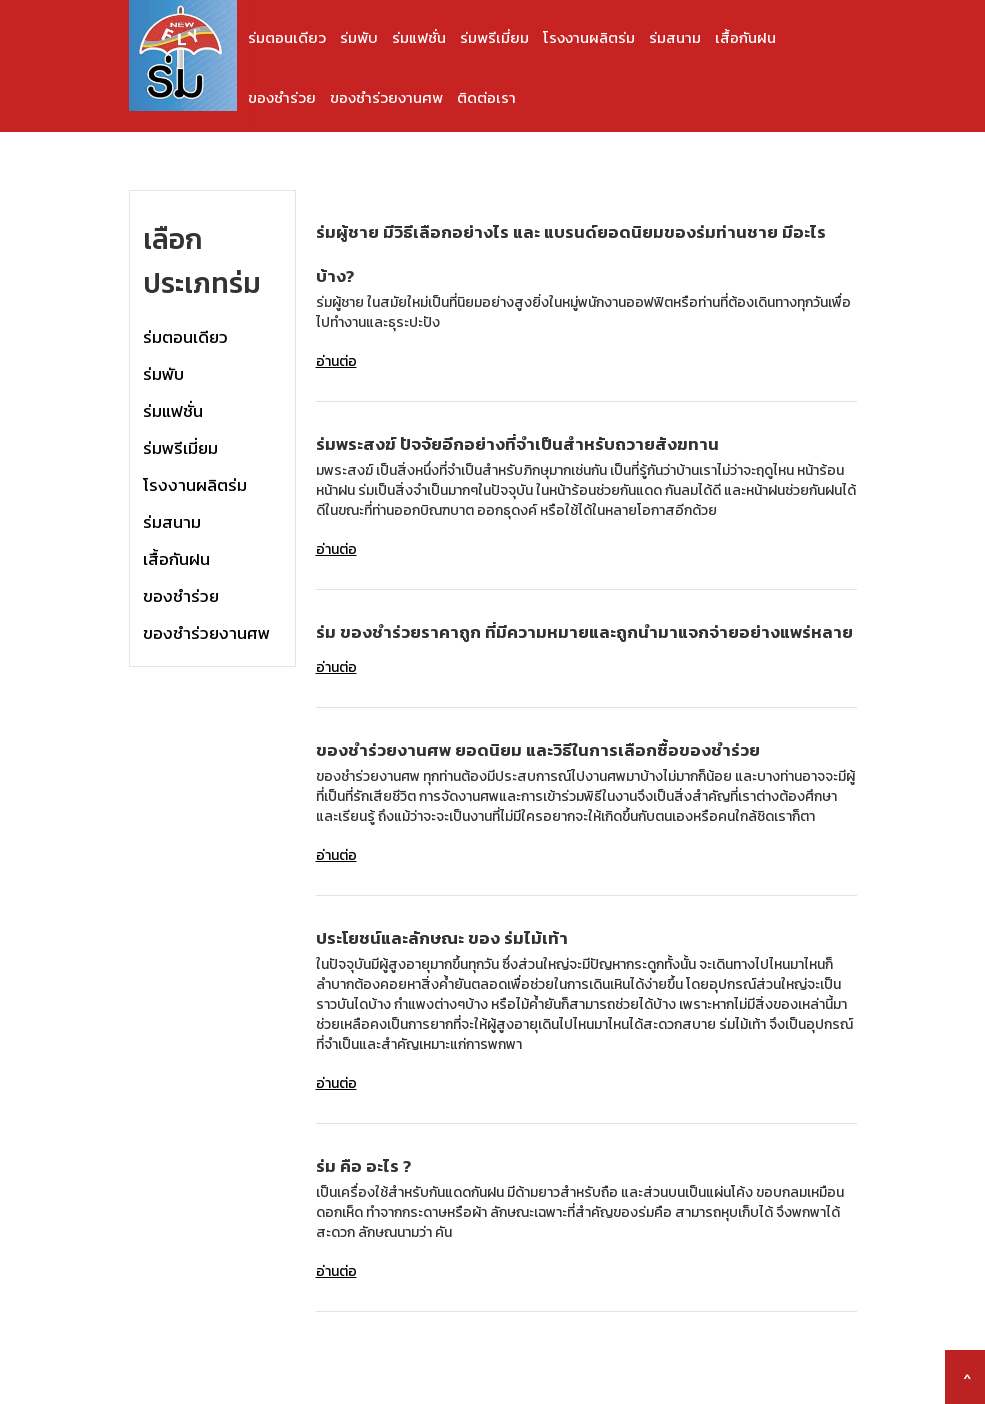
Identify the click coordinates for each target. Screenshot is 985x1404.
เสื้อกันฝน (745, 37)
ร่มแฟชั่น (419, 37)
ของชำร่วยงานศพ (386, 97)
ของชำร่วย (282, 97)
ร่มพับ (359, 37)
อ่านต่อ (336, 361)
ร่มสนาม (675, 37)
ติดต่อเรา (486, 97)
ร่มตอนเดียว (287, 37)
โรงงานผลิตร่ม (589, 37)
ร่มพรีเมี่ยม (494, 37)
